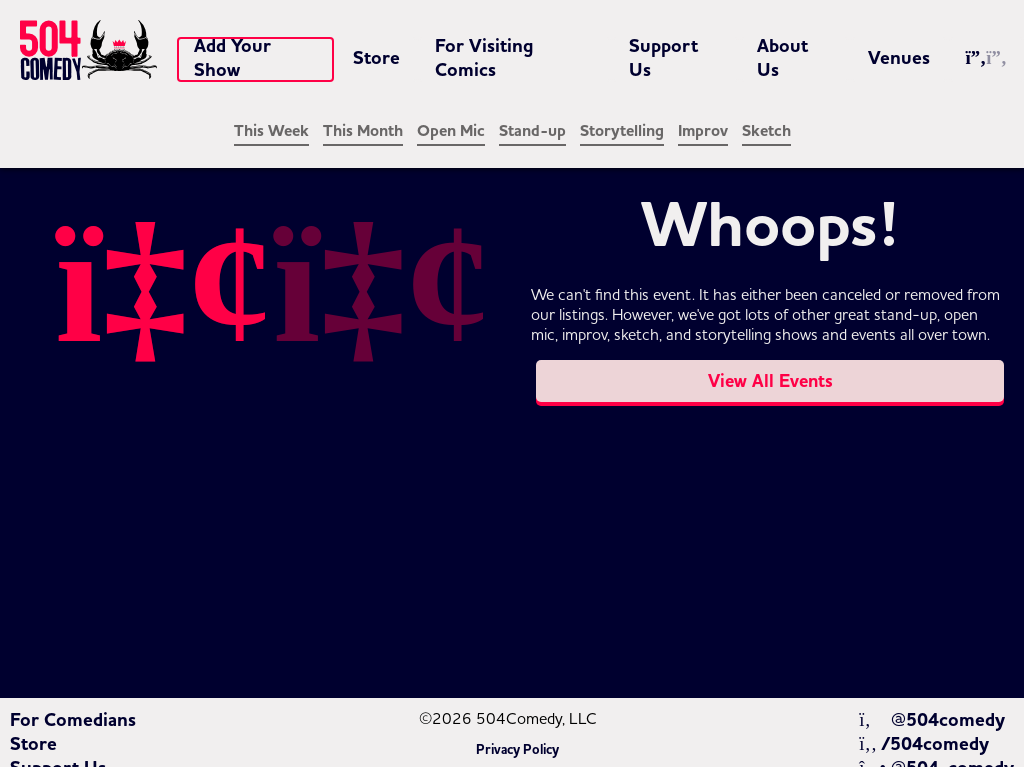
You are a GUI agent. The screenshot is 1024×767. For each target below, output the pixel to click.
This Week (271, 131)
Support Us (663, 58)
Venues (899, 58)
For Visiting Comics (484, 58)
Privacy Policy (517, 750)
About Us (782, 58)
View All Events (770, 381)
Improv (703, 131)
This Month (363, 131)
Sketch (766, 131)
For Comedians (73, 720)
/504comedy (924, 744)
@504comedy (931, 720)
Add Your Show (232, 58)
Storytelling (622, 131)
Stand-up (532, 131)
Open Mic (451, 131)
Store (376, 58)
